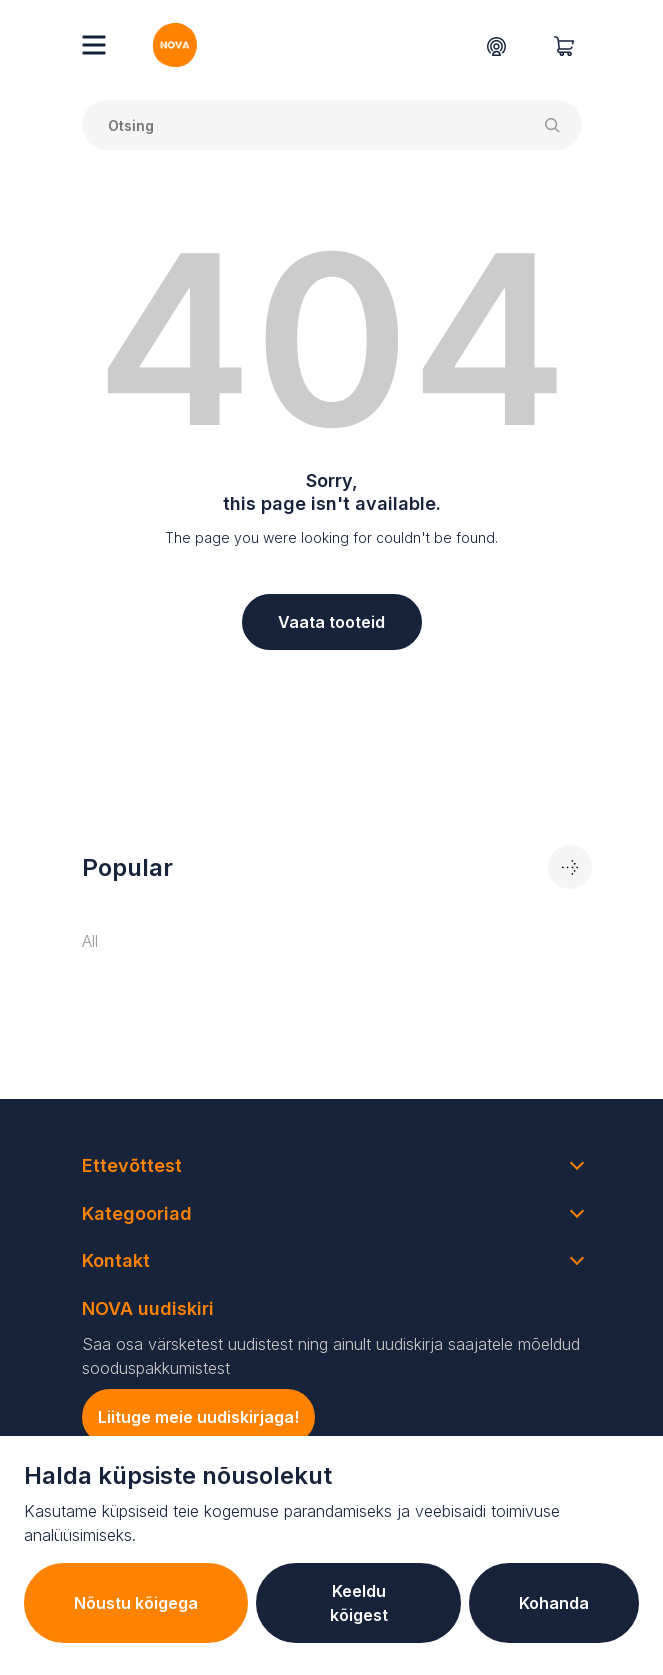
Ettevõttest (132, 1165)
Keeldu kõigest (359, 1603)
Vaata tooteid (331, 622)
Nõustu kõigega (136, 1603)
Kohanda (554, 1603)
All (90, 941)
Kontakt (116, 1260)
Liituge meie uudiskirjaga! (198, 1417)
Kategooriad (137, 1213)
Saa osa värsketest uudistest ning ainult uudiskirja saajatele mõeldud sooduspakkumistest (331, 1356)
